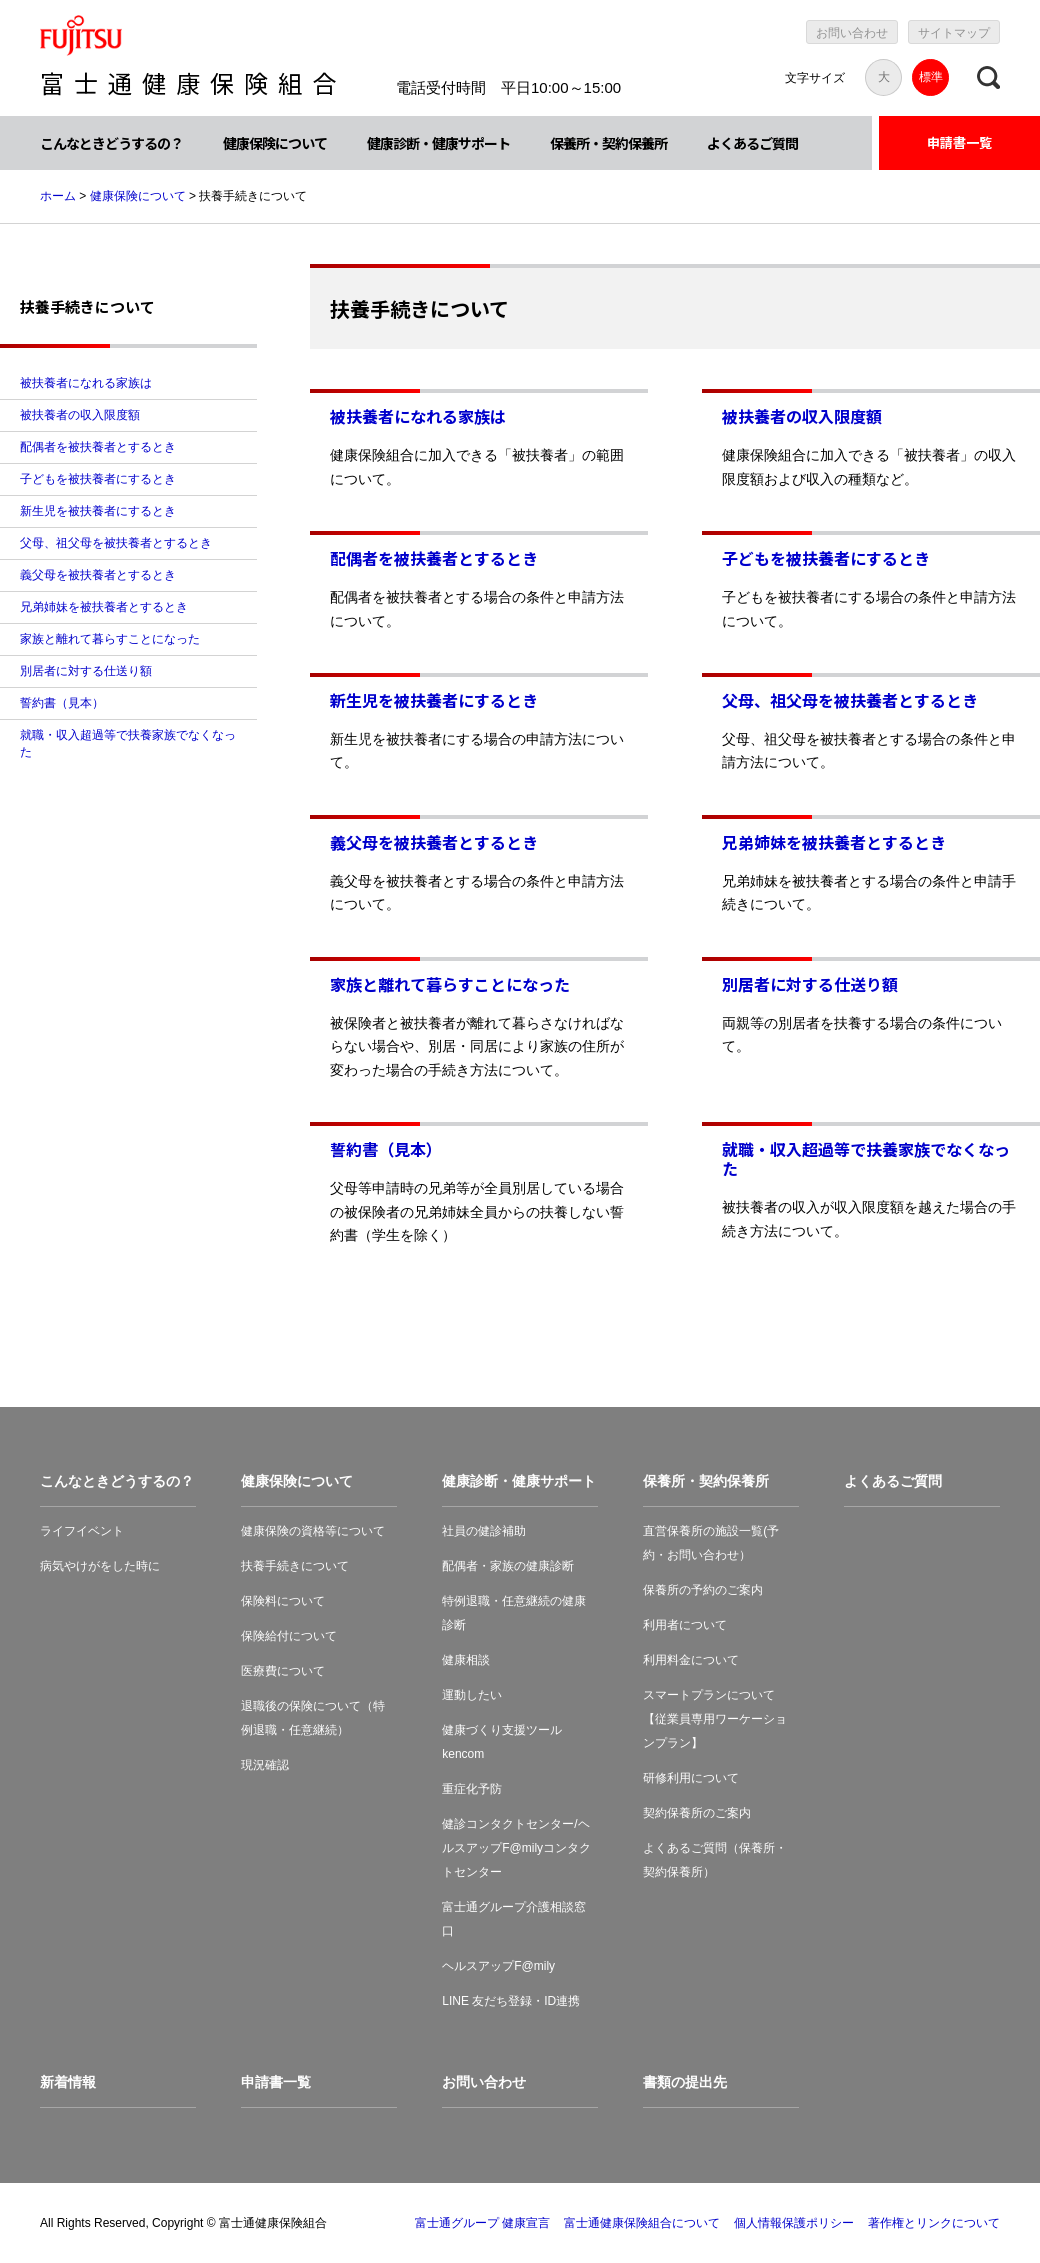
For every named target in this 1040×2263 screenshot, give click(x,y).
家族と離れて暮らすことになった (450, 984)
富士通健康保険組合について (642, 2223)
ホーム (58, 196)
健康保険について (275, 143)
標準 (931, 77)
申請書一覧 (959, 142)
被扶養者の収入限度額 (802, 416)
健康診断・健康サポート (438, 143)
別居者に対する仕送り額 (810, 984)
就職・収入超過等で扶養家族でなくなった (866, 1158)
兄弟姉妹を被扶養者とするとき (834, 842)
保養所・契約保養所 (608, 143)
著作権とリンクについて (934, 2223)
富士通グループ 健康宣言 (482, 2223)
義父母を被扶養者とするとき (434, 842)
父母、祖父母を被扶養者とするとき (850, 700)
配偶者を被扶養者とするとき (434, 558)
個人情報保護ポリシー (794, 2223)
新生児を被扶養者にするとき (434, 700)
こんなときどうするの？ (111, 143)
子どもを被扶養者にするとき (826, 558)
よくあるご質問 (752, 143)
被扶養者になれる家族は (418, 416)
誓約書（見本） (386, 1149)
